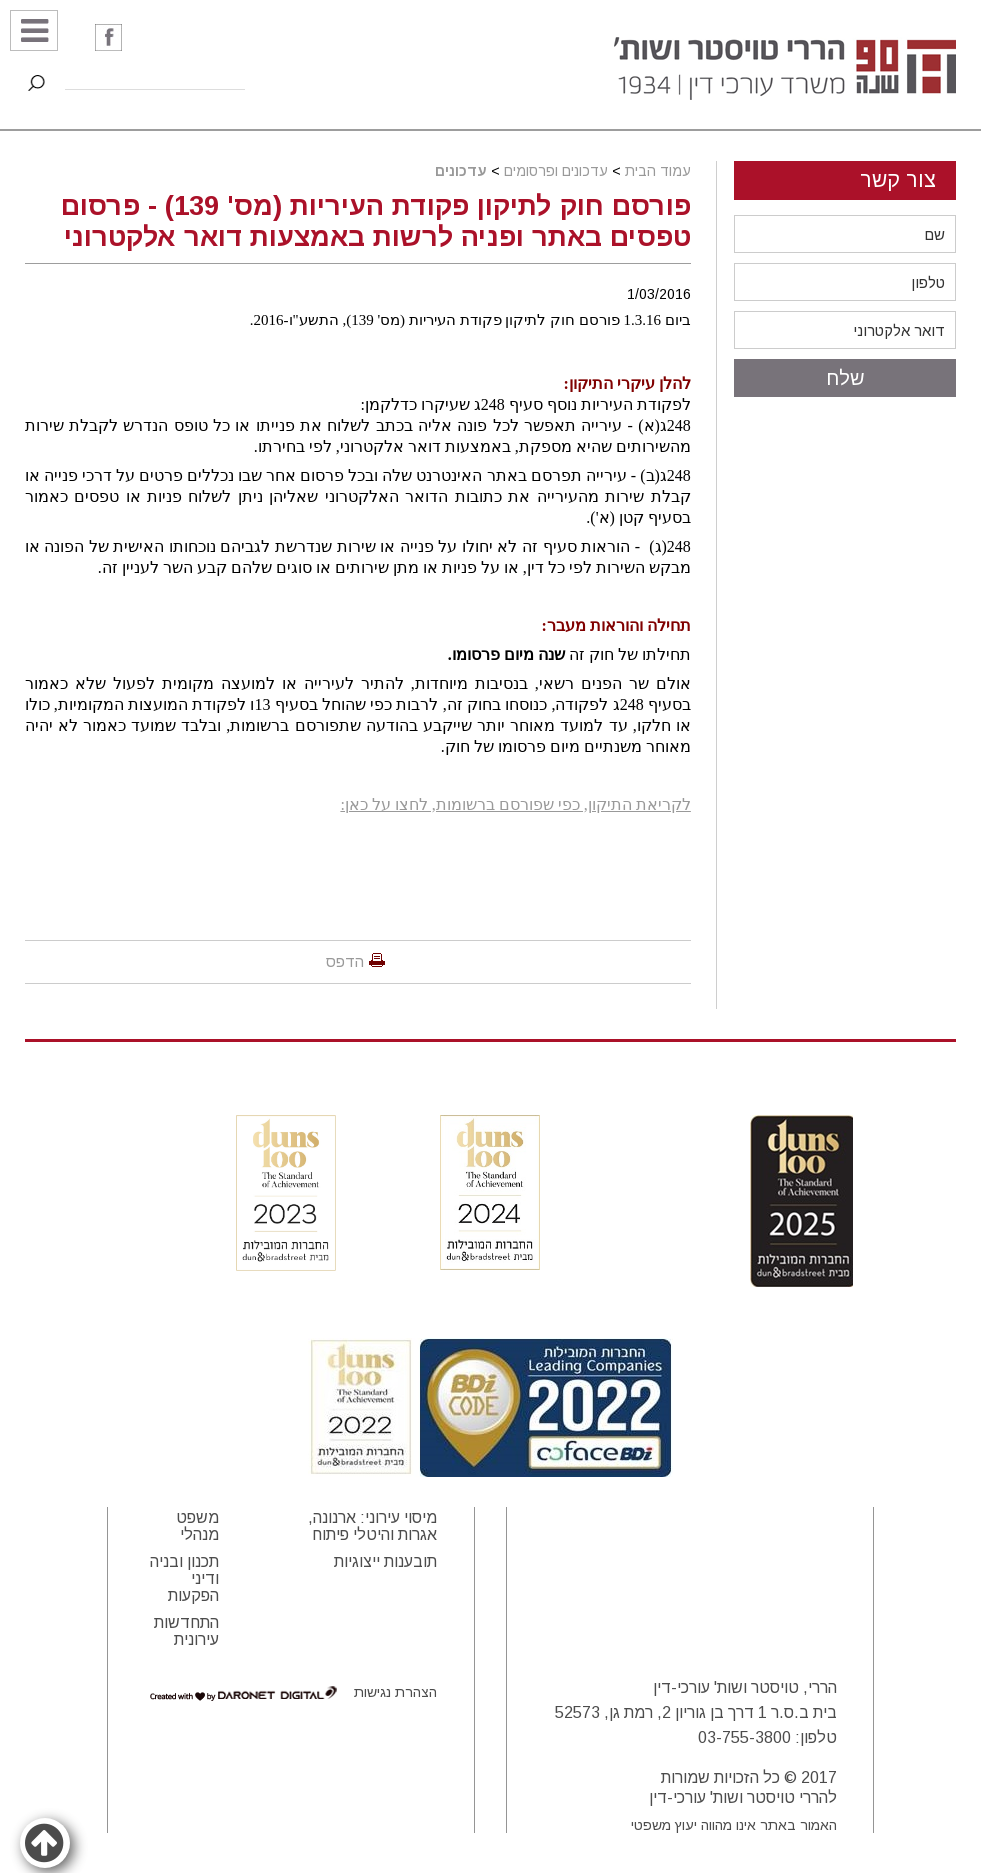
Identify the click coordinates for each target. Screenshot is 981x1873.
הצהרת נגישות (395, 1692)
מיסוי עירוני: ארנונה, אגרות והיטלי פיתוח (372, 1526)
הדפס (345, 961)
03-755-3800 (744, 1737)
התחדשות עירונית (186, 1631)
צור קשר (898, 179)
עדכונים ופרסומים (556, 171)
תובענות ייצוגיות (385, 1561)
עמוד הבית (658, 171)
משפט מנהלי (197, 1526)
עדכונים (461, 171)
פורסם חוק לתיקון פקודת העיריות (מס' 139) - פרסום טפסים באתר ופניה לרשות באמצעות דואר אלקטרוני (376, 221)
